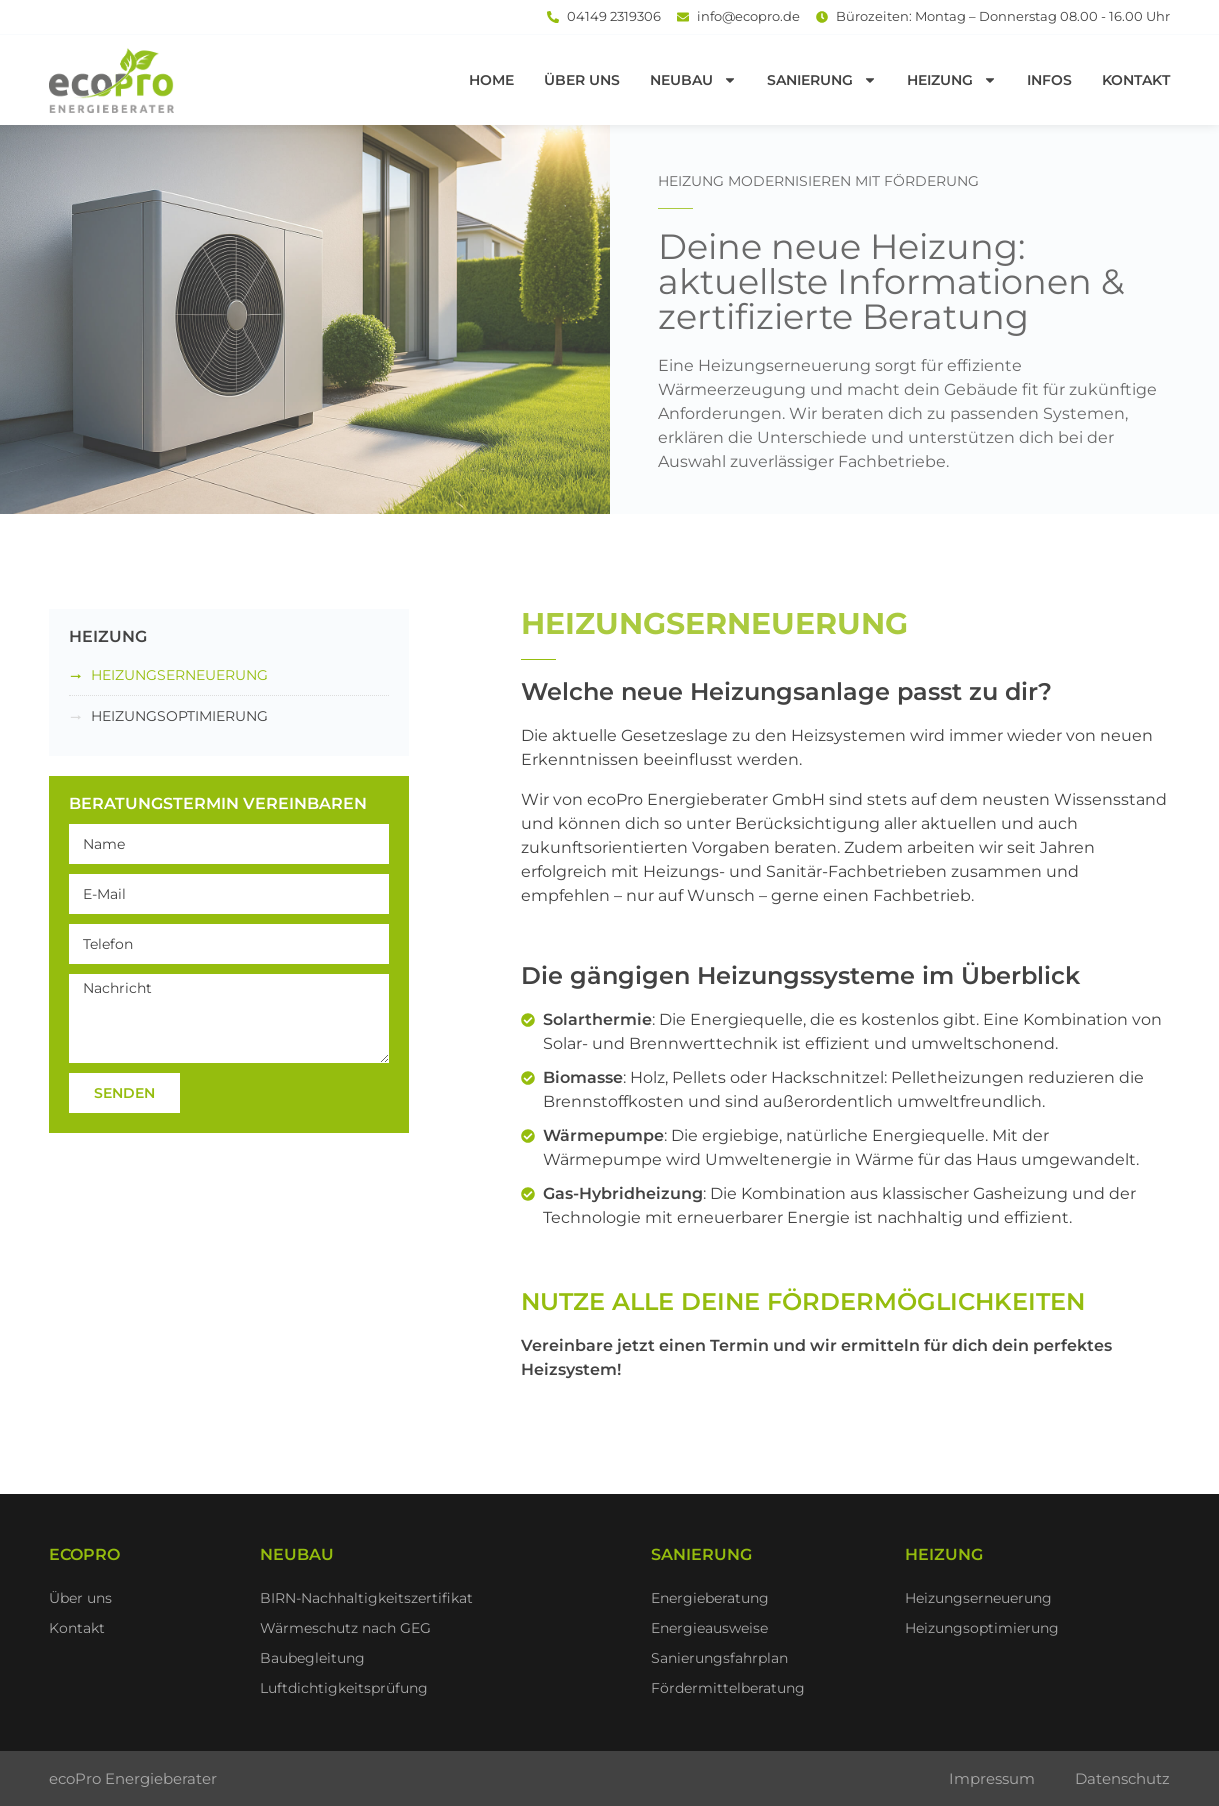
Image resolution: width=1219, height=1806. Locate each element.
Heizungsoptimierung (179, 716)
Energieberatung (710, 1598)
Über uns (582, 80)
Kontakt (1136, 80)
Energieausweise (709, 1628)
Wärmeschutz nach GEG (345, 1628)
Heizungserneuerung (179, 675)
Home (491, 80)
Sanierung (822, 80)
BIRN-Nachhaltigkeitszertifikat (366, 1598)
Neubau (693, 80)
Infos (1049, 80)
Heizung (952, 80)
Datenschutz (1122, 1778)
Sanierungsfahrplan (719, 1658)
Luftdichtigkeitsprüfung (344, 1688)
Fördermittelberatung (728, 1688)
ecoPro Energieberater (133, 1778)
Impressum (992, 1778)
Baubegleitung (312, 1658)
